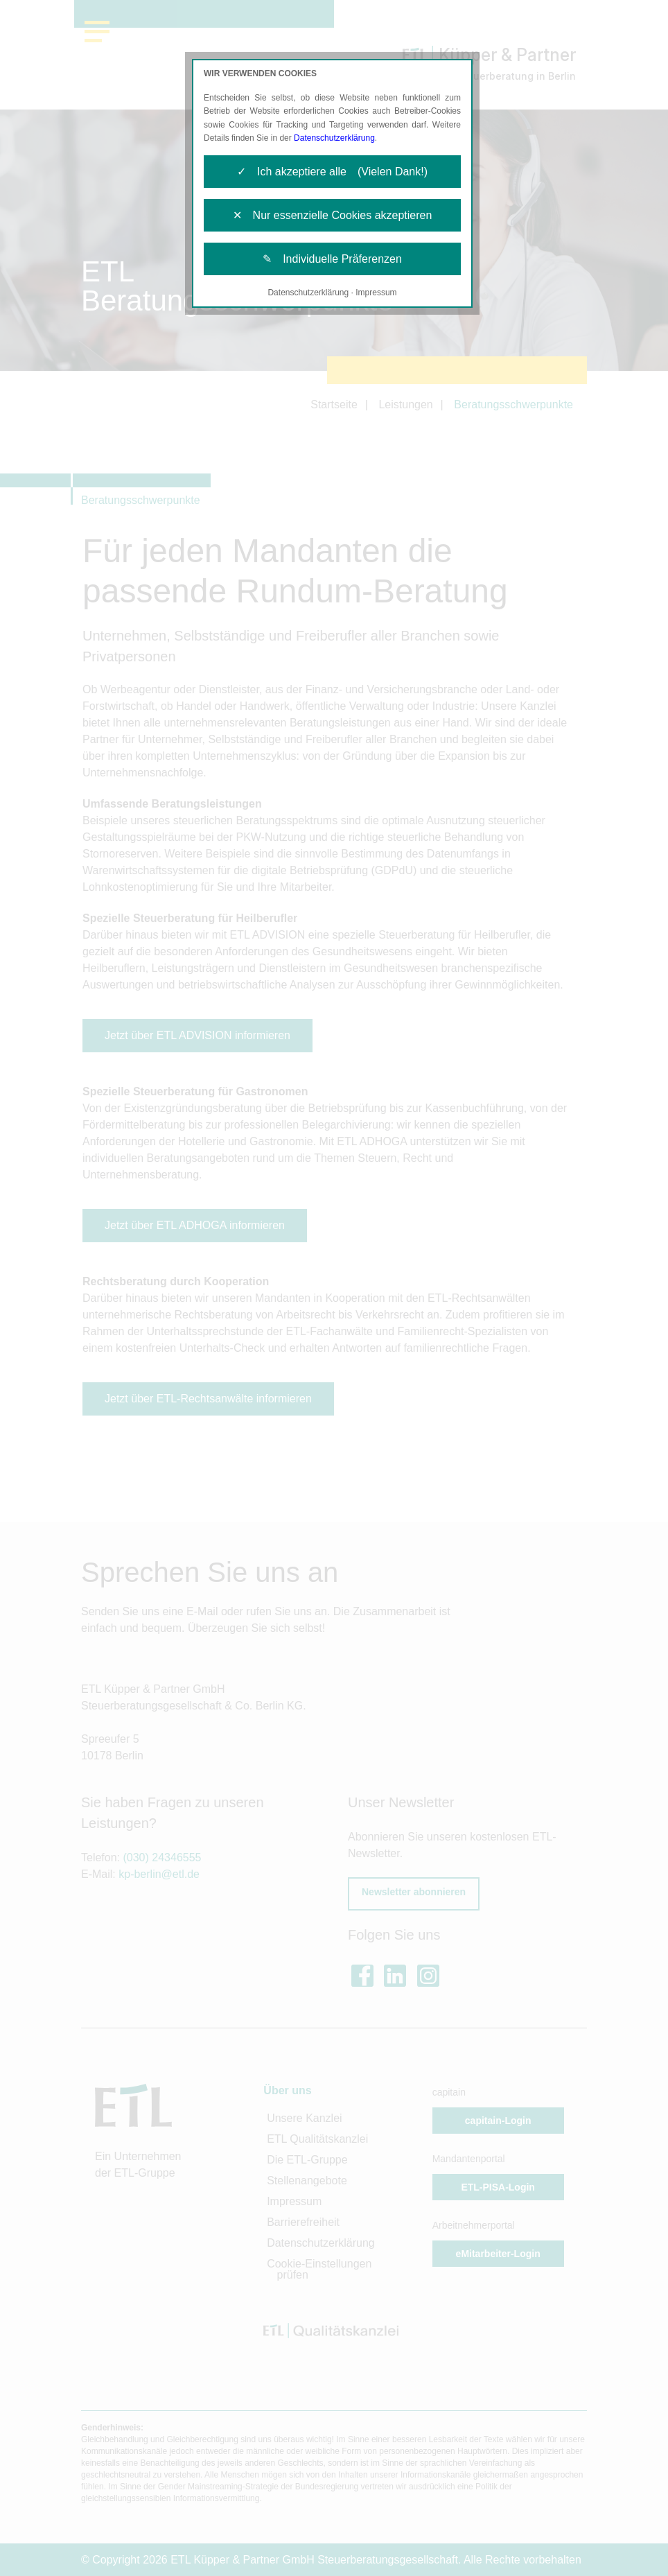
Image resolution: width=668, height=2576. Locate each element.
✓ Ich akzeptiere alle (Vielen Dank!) (332, 171)
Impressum (375, 292)
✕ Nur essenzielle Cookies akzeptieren (332, 215)
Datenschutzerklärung (334, 138)
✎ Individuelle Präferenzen (332, 259)
